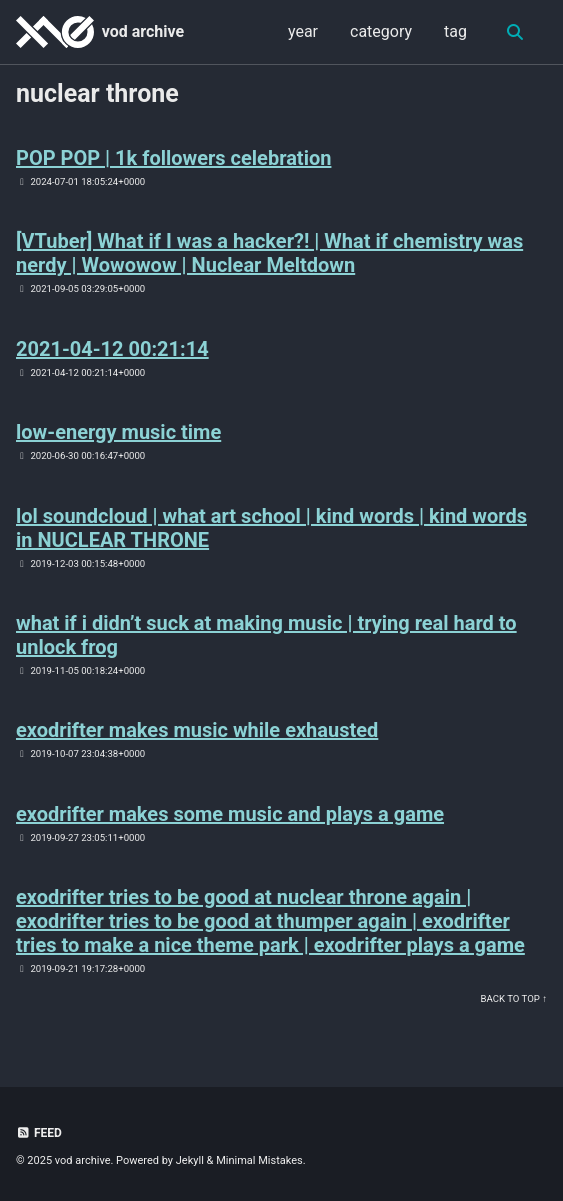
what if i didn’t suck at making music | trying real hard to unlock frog (266, 635)
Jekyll (190, 1160)
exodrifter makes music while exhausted (197, 730)
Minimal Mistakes (259, 1160)
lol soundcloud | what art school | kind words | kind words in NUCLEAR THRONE (271, 528)
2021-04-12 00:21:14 (112, 349)
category (381, 31)
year (303, 31)
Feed (39, 1133)
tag (455, 31)
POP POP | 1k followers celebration (173, 158)
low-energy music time (118, 432)
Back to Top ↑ (514, 998)
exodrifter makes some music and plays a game (230, 814)
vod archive (143, 31)
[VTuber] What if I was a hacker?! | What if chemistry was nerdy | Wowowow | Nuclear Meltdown (269, 253)
